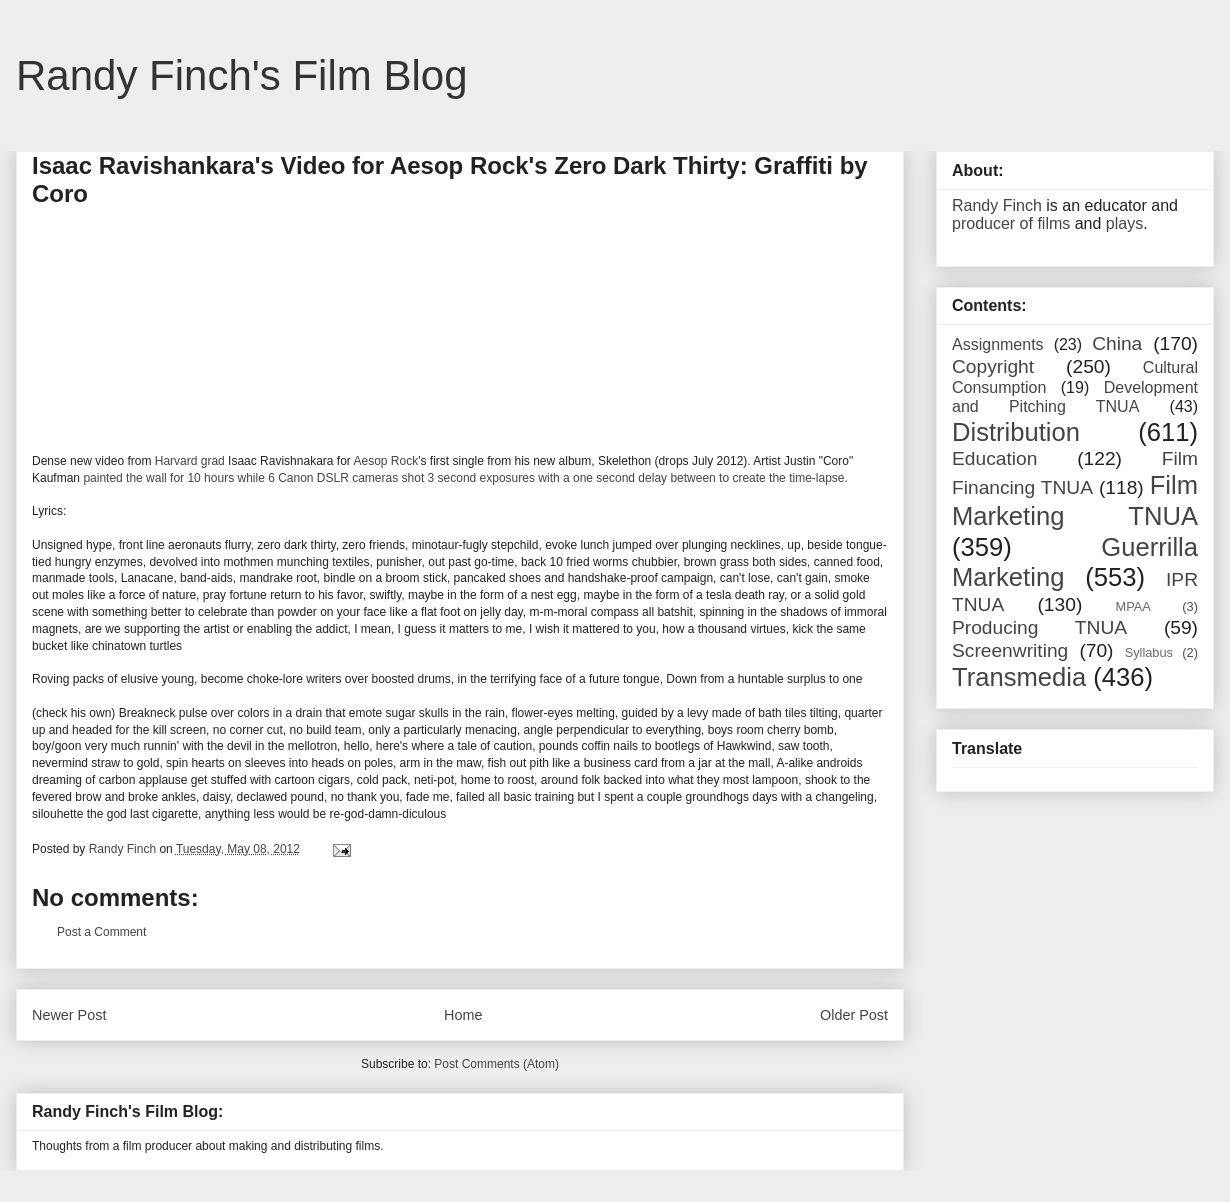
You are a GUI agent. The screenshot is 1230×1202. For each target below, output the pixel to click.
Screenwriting (1010, 650)
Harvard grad (190, 461)
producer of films (1011, 223)
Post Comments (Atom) (496, 1064)
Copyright (993, 366)
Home (463, 1015)
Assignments (998, 344)
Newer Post (69, 1015)
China (1117, 343)
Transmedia (1019, 677)
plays (1124, 223)
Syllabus (1149, 652)
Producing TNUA (1039, 627)
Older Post (854, 1015)
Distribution (1016, 432)
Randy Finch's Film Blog (242, 75)
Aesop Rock (386, 461)
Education (994, 458)
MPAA (1133, 606)
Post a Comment (101, 932)
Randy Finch (997, 205)
